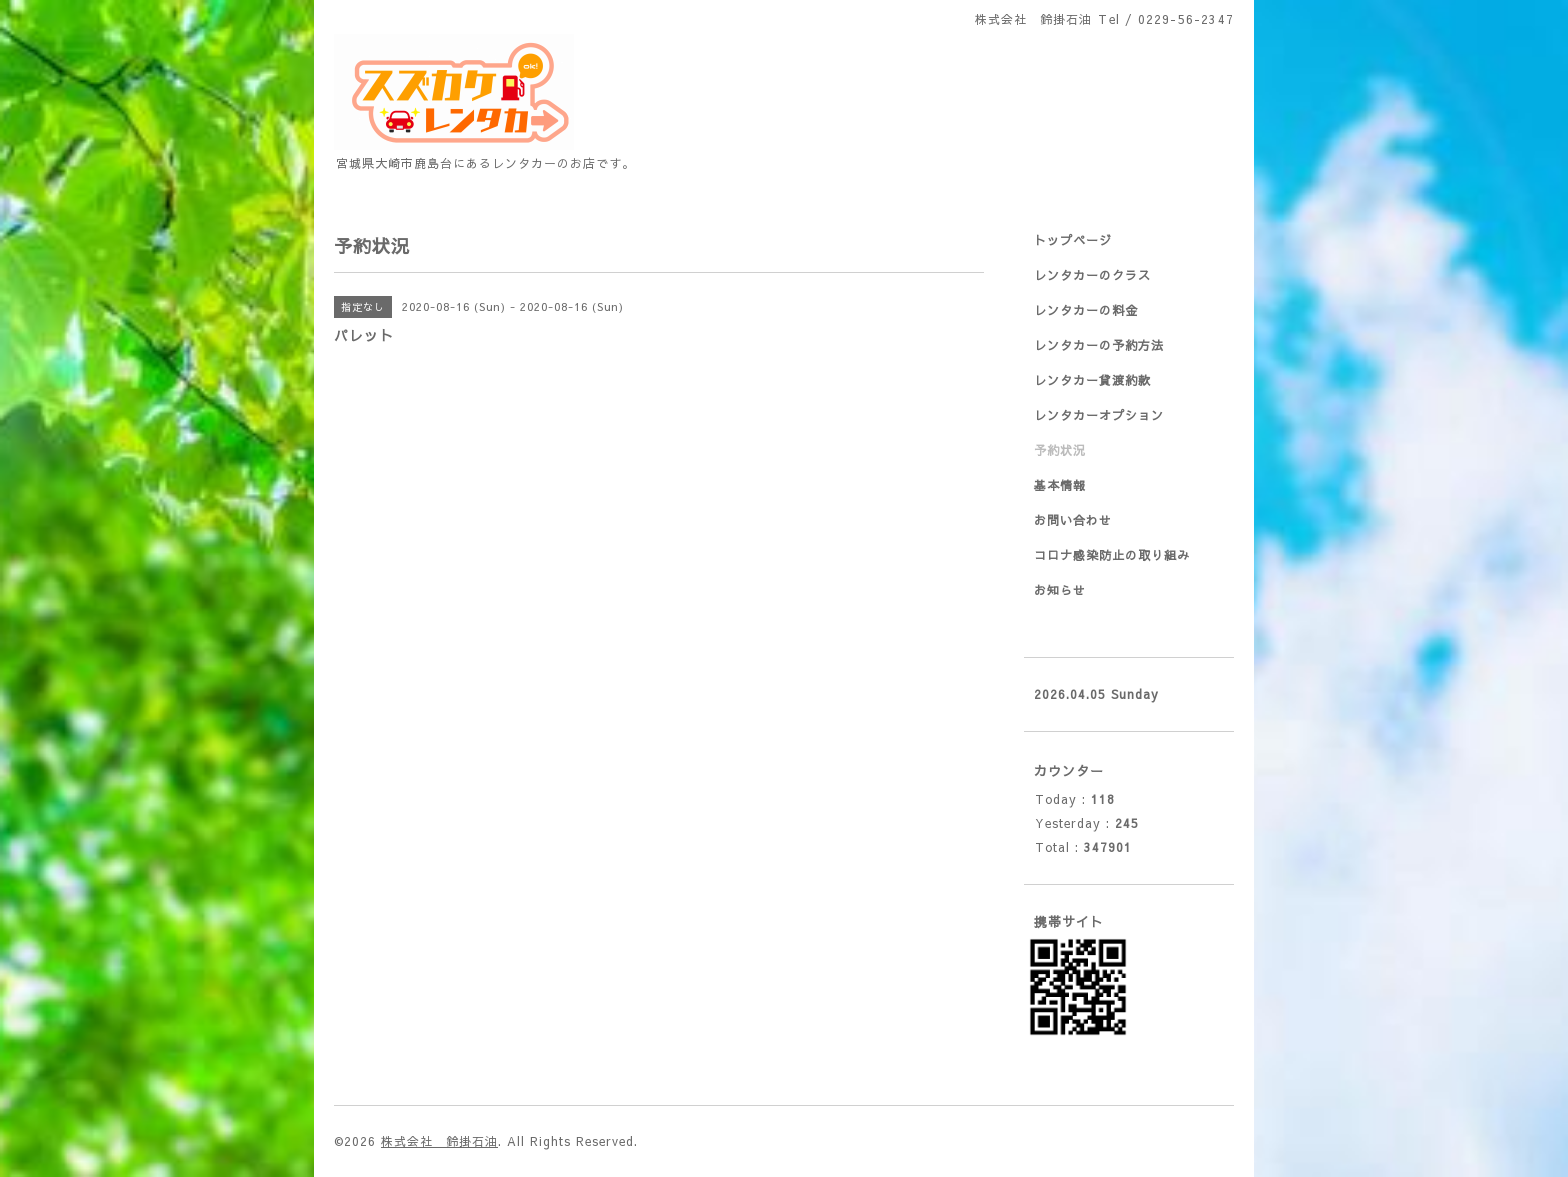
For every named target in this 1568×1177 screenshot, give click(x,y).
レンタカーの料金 (1086, 310)
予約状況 (1060, 450)
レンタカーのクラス (1092, 275)
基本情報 (1060, 485)
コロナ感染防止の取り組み (1112, 555)
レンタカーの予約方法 (1099, 345)
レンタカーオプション (1099, 415)
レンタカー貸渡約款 (1092, 380)
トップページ (1073, 240)
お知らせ (1060, 590)
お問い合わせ (1073, 520)
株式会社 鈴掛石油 (439, 1141)
